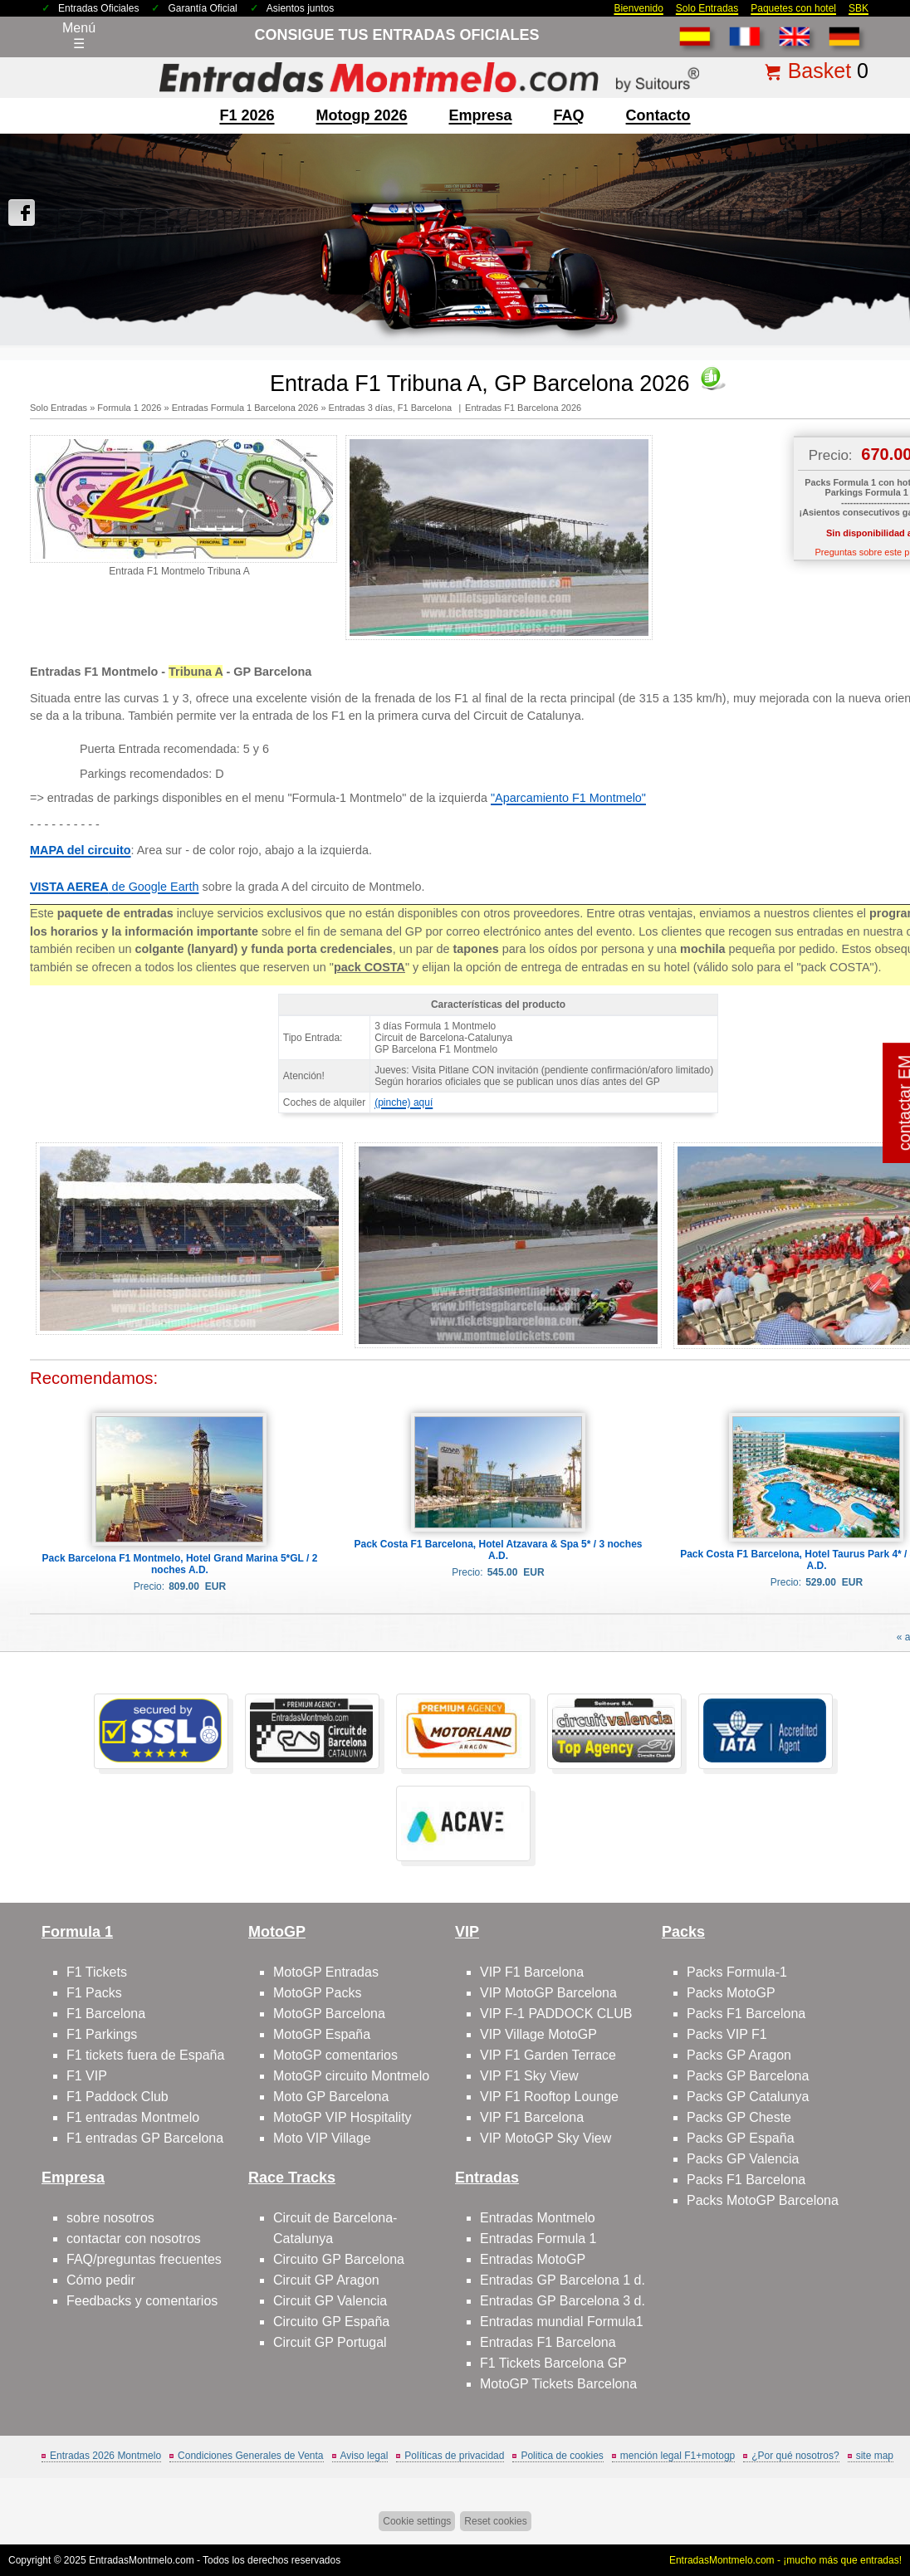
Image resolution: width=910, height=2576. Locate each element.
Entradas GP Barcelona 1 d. (562, 2280)
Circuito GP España (331, 2321)
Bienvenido (638, 8)
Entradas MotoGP (532, 2259)
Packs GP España (741, 2138)
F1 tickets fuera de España (145, 2055)
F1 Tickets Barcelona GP (553, 2363)
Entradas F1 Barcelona (548, 2342)
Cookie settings (417, 2521)
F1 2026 (246, 115)
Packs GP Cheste (739, 2117)
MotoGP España (321, 2034)
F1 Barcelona (105, 2014)
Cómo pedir (100, 2280)
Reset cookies (495, 2521)
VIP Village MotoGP (538, 2034)
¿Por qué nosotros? (795, 2455)
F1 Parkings (101, 2034)
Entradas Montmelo (537, 2218)
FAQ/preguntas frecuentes (144, 2259)
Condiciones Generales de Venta (250, 2455)
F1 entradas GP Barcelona (144, 2138)
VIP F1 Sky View (529, 2076)
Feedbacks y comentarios (142, 2301)
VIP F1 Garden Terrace (548, 2055)
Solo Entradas (707, 8)
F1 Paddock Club (117, 2097)
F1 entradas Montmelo (132, 2117)
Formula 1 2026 (129, 408)
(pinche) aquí (403, 1102)
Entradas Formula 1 (538, 2238)
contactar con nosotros (133, 2238)
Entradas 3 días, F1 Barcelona (392, 408)
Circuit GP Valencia (330, 2301)
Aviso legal (364, 2455)
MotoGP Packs (317, 1993)
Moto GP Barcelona (331, 2097)
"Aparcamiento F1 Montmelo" (568, 797)
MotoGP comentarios (335, 2055)
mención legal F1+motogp (677, 2455)
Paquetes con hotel (793, 8)
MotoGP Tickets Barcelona (558, 2384)
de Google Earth (114, 886)
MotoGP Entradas (326, 1972)
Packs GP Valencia (743, 2159)
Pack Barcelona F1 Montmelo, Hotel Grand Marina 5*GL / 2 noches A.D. (180, 1564)
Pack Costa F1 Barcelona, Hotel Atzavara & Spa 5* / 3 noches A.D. (498, 1550)
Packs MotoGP (731, 1993)
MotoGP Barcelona (329, 2014)
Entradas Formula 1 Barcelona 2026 (245, 408)
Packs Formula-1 (737, 1972)
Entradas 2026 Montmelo (105, 2455)
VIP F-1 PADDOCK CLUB (556, 2014)
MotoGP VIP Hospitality (342, 2117)
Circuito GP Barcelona (338, 2259)
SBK (858, 8)
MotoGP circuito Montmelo (351, 2076)
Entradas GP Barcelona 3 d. (562, 2301)
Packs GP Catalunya (748, 2097)
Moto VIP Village (322, 2138)
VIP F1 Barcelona (532, 1972)
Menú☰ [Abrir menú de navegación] (78, 36)
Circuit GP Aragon (326, 2280)
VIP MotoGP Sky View (545, 2138)
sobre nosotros (110, 2218)
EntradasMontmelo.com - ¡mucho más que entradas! (785, 2560)
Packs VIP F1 (727, 2034)
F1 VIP (86, 2076)
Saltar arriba (867, 2500)
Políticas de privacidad (454, 2455)
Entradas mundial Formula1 (561, 2321)
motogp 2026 (361, 115)
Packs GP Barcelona (748, 2076)
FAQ (569, 115)
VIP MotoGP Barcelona (548, 1993)
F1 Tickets (96, 1972)
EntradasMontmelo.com (141, 2560)
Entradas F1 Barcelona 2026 (523, 408)
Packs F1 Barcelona (746, 2014)
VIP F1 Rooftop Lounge (549, 2097)
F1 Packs (94, 1993)
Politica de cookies (562, 2455)
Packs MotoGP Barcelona (763, 2200)
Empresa (480, 115)
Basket (819, 70)
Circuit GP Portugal (330, 2342)
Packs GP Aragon (739, 2055)
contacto (658, 115)
